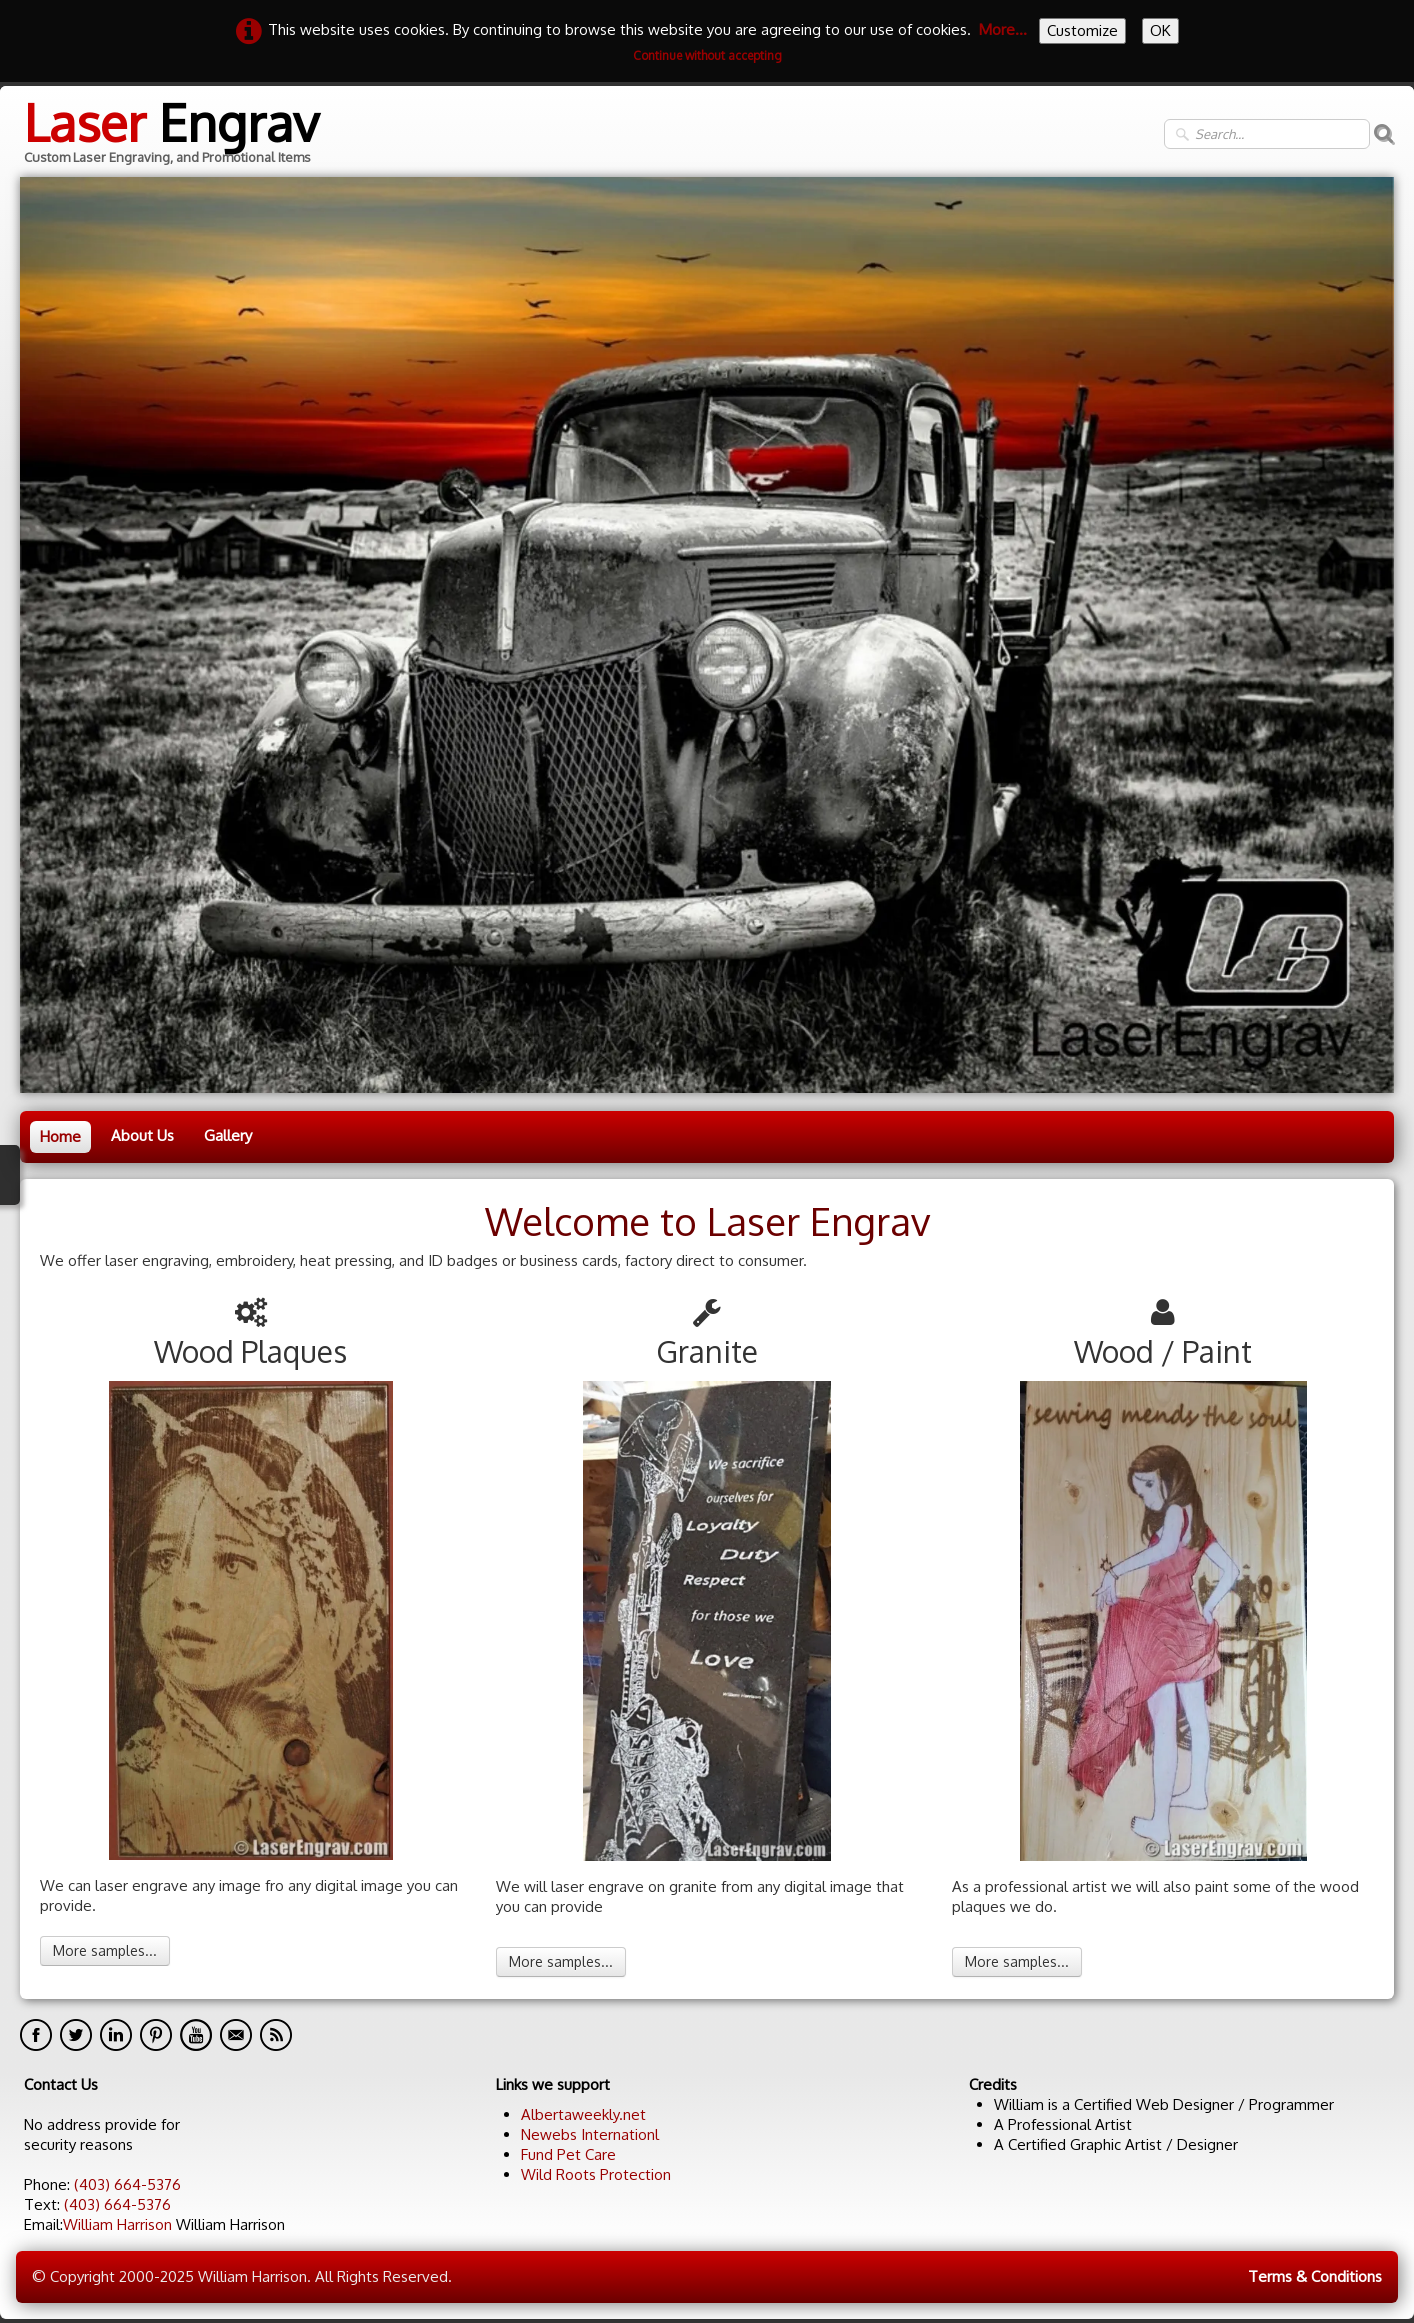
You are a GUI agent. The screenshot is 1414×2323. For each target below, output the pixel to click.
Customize (1082, 30)
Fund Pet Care (568, 2154)
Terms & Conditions (1315, 2276)
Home (60, 1136)
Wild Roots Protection (596, 2174)
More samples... (105, 1950)
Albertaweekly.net (583, 2114)
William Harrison (117, 2224)
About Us (142, 1135)
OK (1160, 30)
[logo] (169, 134)
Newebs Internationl (590, 2134)
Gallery (228, 1135)
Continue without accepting (707, 55)
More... (1003, 29)
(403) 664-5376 (127, 2184)
